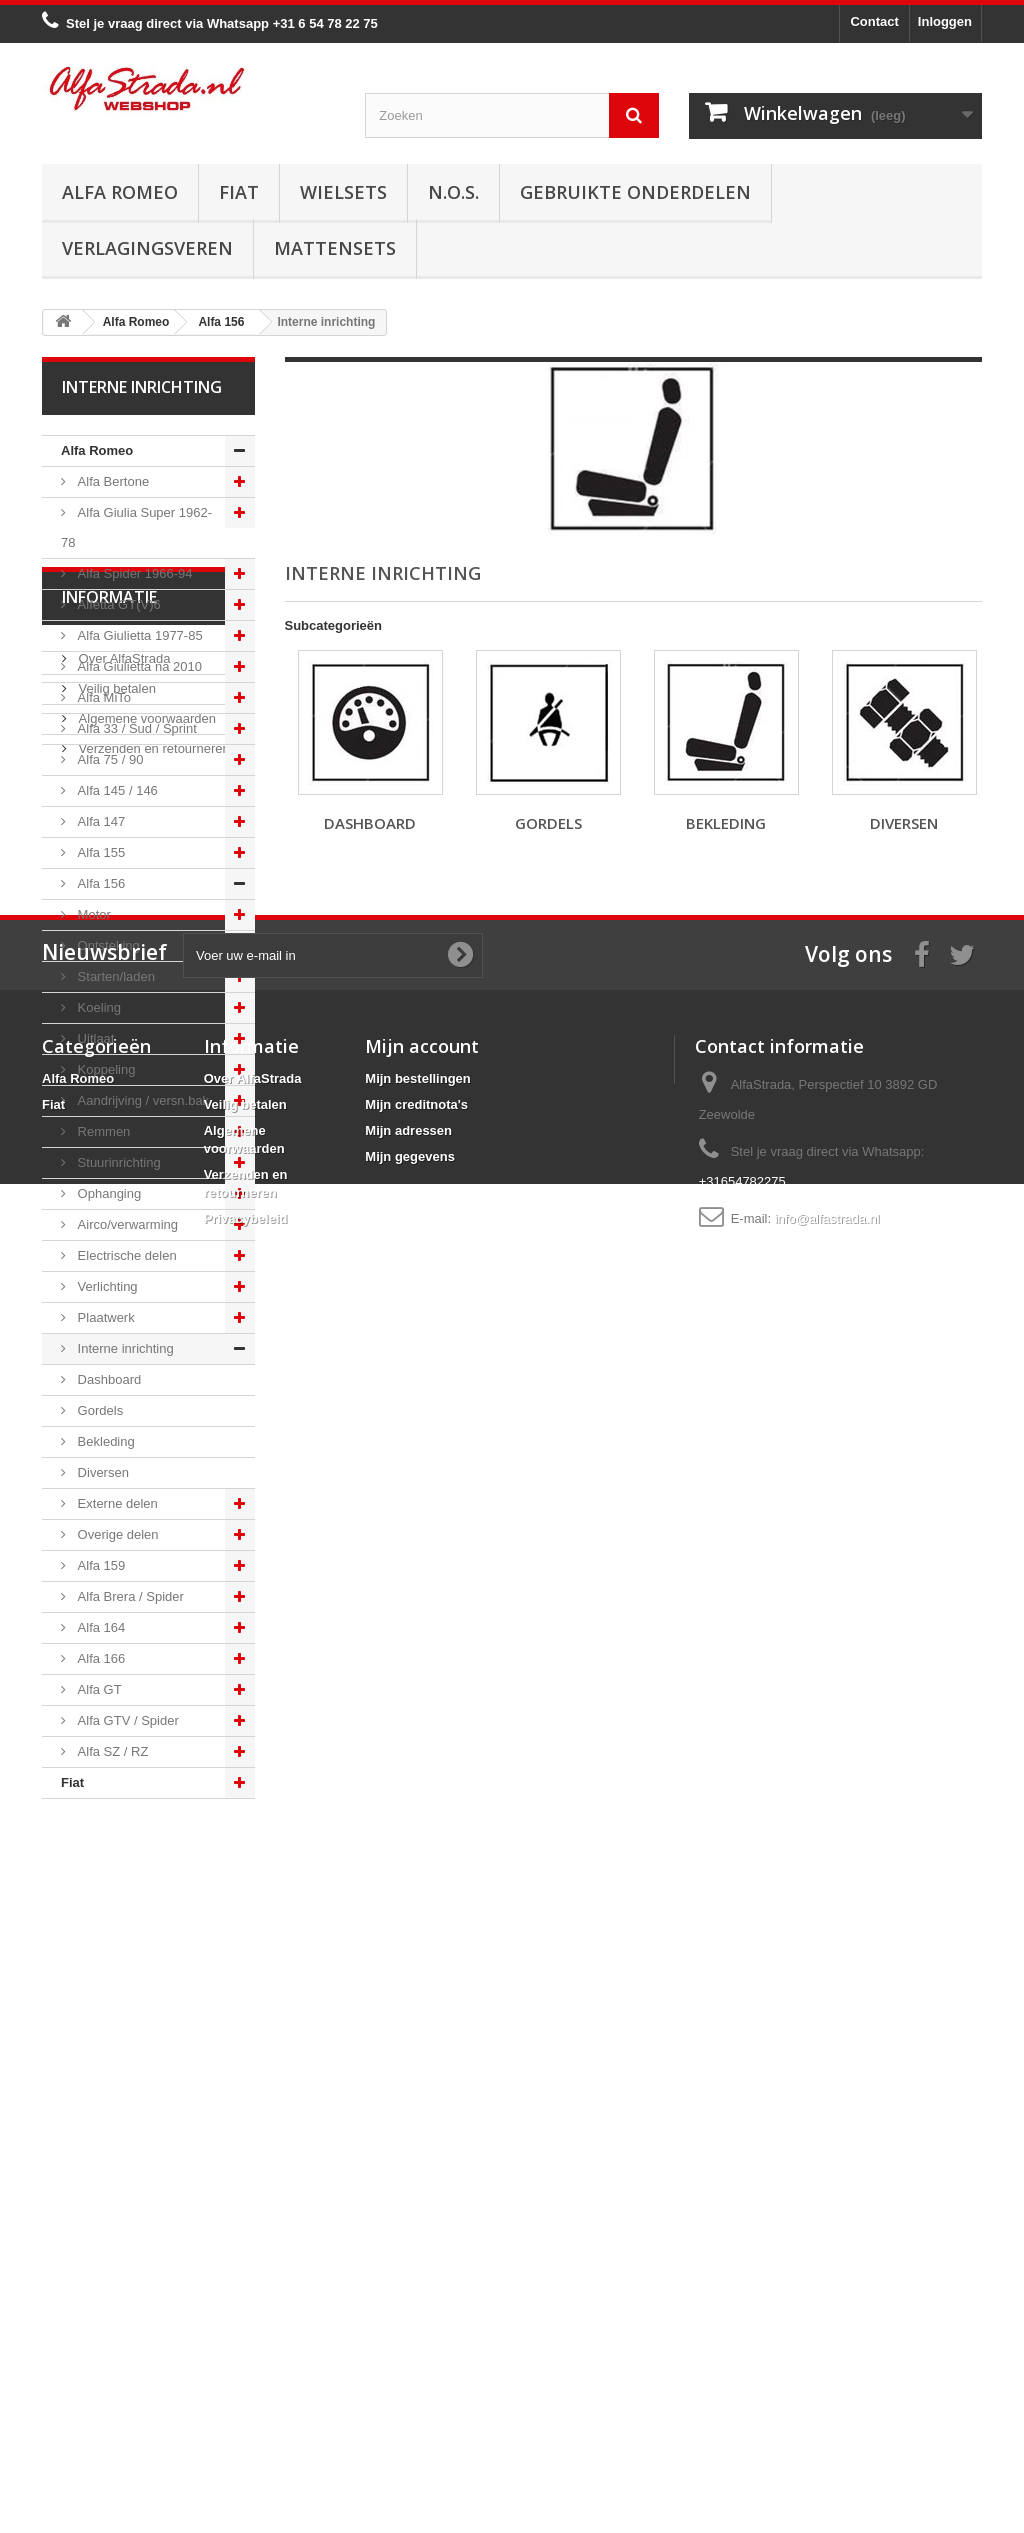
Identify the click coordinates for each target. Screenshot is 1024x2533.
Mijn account (422, 2229)
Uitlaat (94, 1038)
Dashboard (107, 1379)
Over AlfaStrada (122, 1912)
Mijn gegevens (410, 2339)
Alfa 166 (99, 1658)
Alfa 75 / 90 (108, 759)
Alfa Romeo (120, 192)
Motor (92, 914)
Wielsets (343, 192)
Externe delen (116, 1503)
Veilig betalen (115, 1942)
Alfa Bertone (111, 481)
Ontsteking (107, 945)
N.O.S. (453, 192)
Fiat (239, 192)
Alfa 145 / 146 (116, 790)
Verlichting (106, 1286)
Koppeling (104, 1069)
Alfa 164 (99, 1627)
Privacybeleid (246, 2401)
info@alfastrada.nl (827, 2401)
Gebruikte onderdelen (635, 192)
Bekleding (104, 1441)
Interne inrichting (124, 1348)
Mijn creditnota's (416, 2287)
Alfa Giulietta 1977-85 (138, 635)
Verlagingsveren (147, 248)
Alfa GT (98, 1689)
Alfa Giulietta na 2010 (138, 666)
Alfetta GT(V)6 (117, 604)
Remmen (102, 1131)
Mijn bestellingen (417, 2261)
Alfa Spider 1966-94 (133, 573)
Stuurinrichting (117, 1162)
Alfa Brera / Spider (129, 1596)
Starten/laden (114, 976)
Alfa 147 (99, 821)
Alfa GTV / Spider (126, 1720)
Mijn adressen (408, 2313)
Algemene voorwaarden (145, 1972)
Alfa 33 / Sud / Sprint (135, 728)
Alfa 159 (99, 1565)
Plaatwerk (104, 1317)
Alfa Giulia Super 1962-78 (136, 527)
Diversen (101, 1472)
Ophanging (107, 1193)
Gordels (98, 1410)
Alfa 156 (99, 883)
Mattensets (335, 248)
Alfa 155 (99, 852)
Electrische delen (125, 1255)
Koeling (97, 1007)
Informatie (109, 1859)
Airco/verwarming (126, 1224)
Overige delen (116, 1534)
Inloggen (945, 21)
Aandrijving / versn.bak (141, 1100)
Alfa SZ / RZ (111, 1751)
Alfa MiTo (102, 697)
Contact (874, 21)
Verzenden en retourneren (152, 2002)
